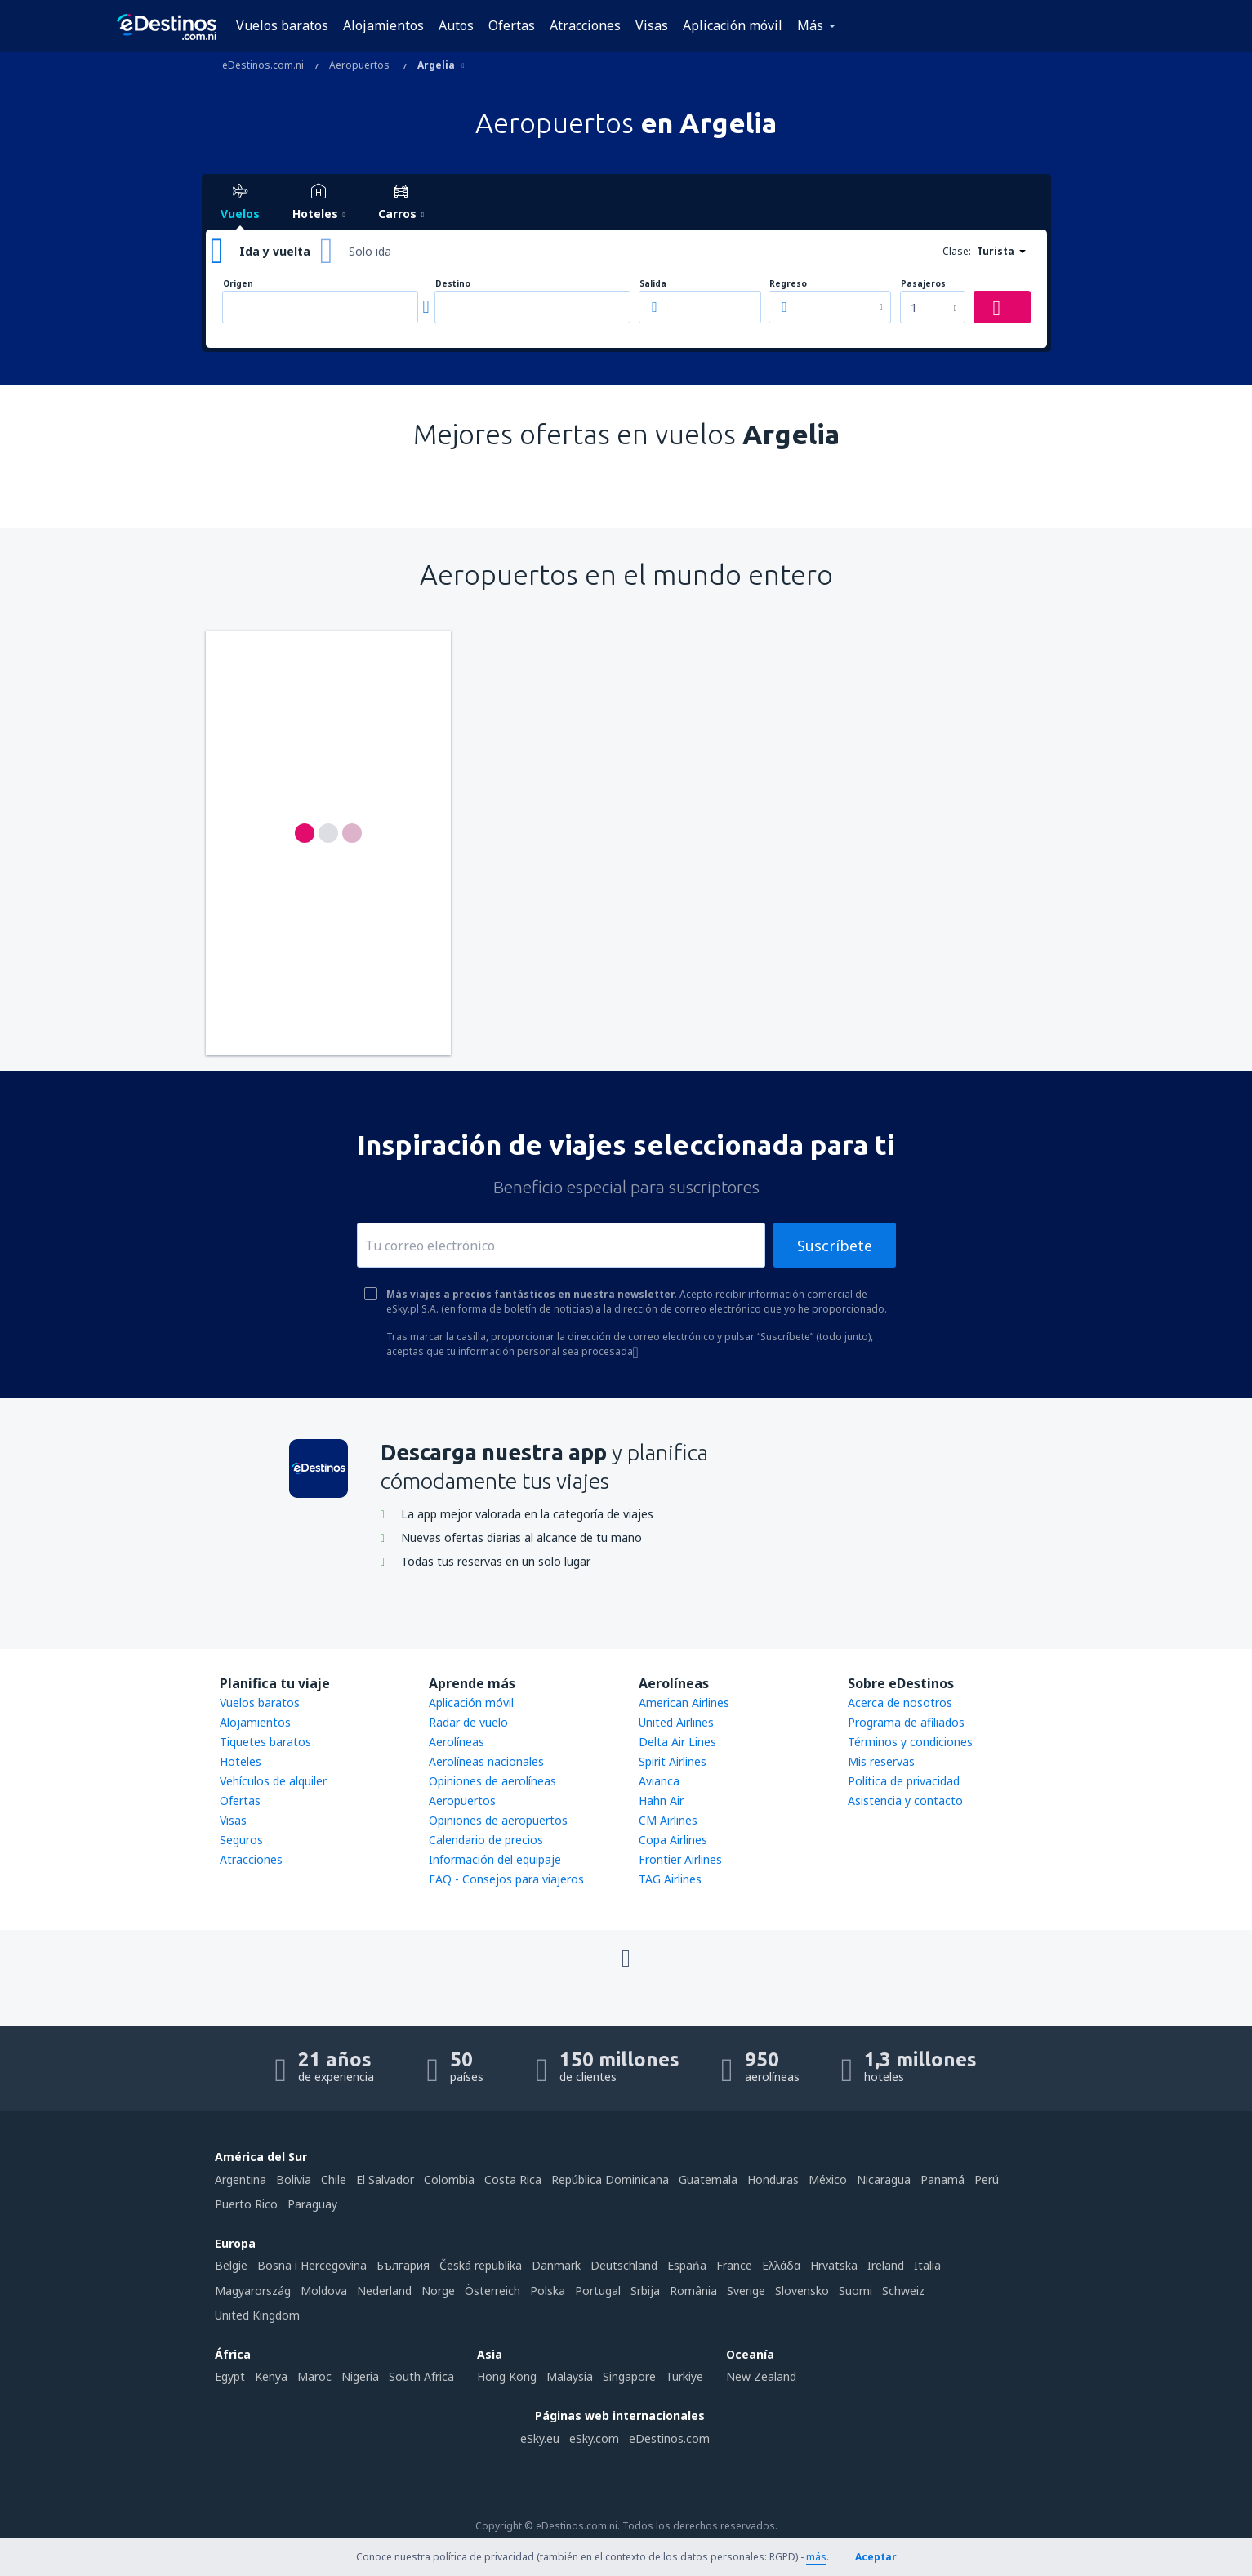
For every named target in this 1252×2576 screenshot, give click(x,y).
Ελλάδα (781, 2265)
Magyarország (253, 2290)
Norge (438, 2290)
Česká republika (480, 2265)
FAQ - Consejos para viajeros (506, 1879)
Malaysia (569, 2376)
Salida (652, 284)
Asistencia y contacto (905, 1800)
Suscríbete (834, 1245)
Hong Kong (507, 2376)
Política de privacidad (904, 1781)
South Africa (421, 2376)
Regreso (788, 284)
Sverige (746, 2290)
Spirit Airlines (672, 1761)
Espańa (686, 2265)
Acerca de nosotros (900, 1702)
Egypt (230, 2376)
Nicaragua (884, 2179)
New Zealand (761, 2376)
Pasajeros (923, 284)
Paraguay (312, 2204)
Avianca (659, 1781)
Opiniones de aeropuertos (498, 1820)
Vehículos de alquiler (273, 1781)
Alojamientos (383, 25)
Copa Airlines (673, 1839)
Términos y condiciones (910, 1741)
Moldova (324, 2290)
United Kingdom (257, 2315)
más (816, 2557)
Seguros (241, 1839)
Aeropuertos (462, 1800)
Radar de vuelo (468, 1722)
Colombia (449, 2179)
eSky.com (594, 2438)
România (693, 2290)
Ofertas (511, 25)
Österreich (492, 2290)
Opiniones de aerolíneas (492, 1781)
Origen (238, 284)
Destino (452, 284)
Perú (986, 2179)
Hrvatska (834, 2265)
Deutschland (623, 2265)
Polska (547, 2290)
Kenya (271, 2376)
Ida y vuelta (274, 251)
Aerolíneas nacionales (486, 1761)
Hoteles (240, 1761)
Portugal (598, 2290)
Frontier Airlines (680, 1859)
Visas (651, 25)
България (403, 2265)
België (231, 2265)
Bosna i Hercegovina (312, 2265)
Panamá (942, 2179)
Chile (333, 2179)
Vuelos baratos (282, 25)
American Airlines (684, 1702)
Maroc (314, 2376)
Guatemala (708, 2179)
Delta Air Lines (677, 1741)
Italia (927, 2265)
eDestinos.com (669, 2438)
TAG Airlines (670, 1879)
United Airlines (676, 1722)
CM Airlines (668, 1820)
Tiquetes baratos (265, 1741)
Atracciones (585, 25)
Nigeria (360, 2376)
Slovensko (802, 2290)
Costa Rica (512, 2179)
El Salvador (385, 2179)
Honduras (773, 2179)
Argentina (240, 2179)
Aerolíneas (456, 1741)
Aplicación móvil (732, 25)
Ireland (885, 2265)
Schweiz (903, 2290)
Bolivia (293, 2179)
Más (810, 25)
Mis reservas (881, 1761)
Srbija (645, 2290)
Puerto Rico (246, 2204)
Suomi (855, 2290)
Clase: (956, 251)
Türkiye (684, 2376)
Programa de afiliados (906, 1722)
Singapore (629, 2376)
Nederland (384, 2290)
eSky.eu (539, 2438)
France (734, 2265)
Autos (456, 25)
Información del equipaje (495, 1859)
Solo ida (370, 251)
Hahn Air (661, 1800)
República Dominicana (610, 2179)
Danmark (556, 2265)
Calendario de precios (486, 1839)
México (828, 2179)
